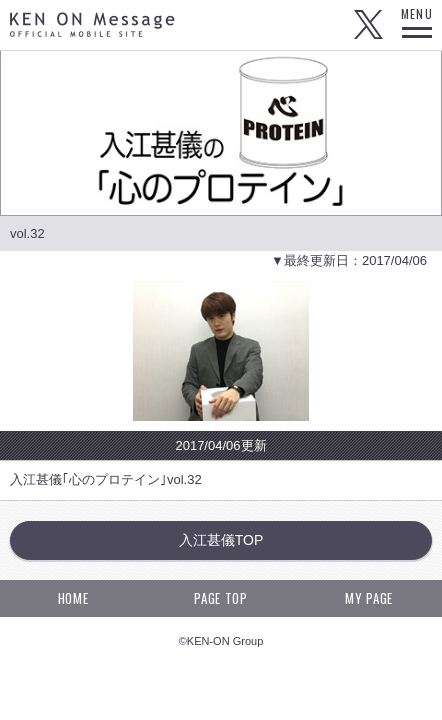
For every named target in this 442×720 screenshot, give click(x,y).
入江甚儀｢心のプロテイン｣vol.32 (106, 479)
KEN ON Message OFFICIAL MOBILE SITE (92, 24)
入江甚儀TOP (221, 540)
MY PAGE (369, 598)
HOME (73, 598)
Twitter (368, 25)
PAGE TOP (220, 598)
